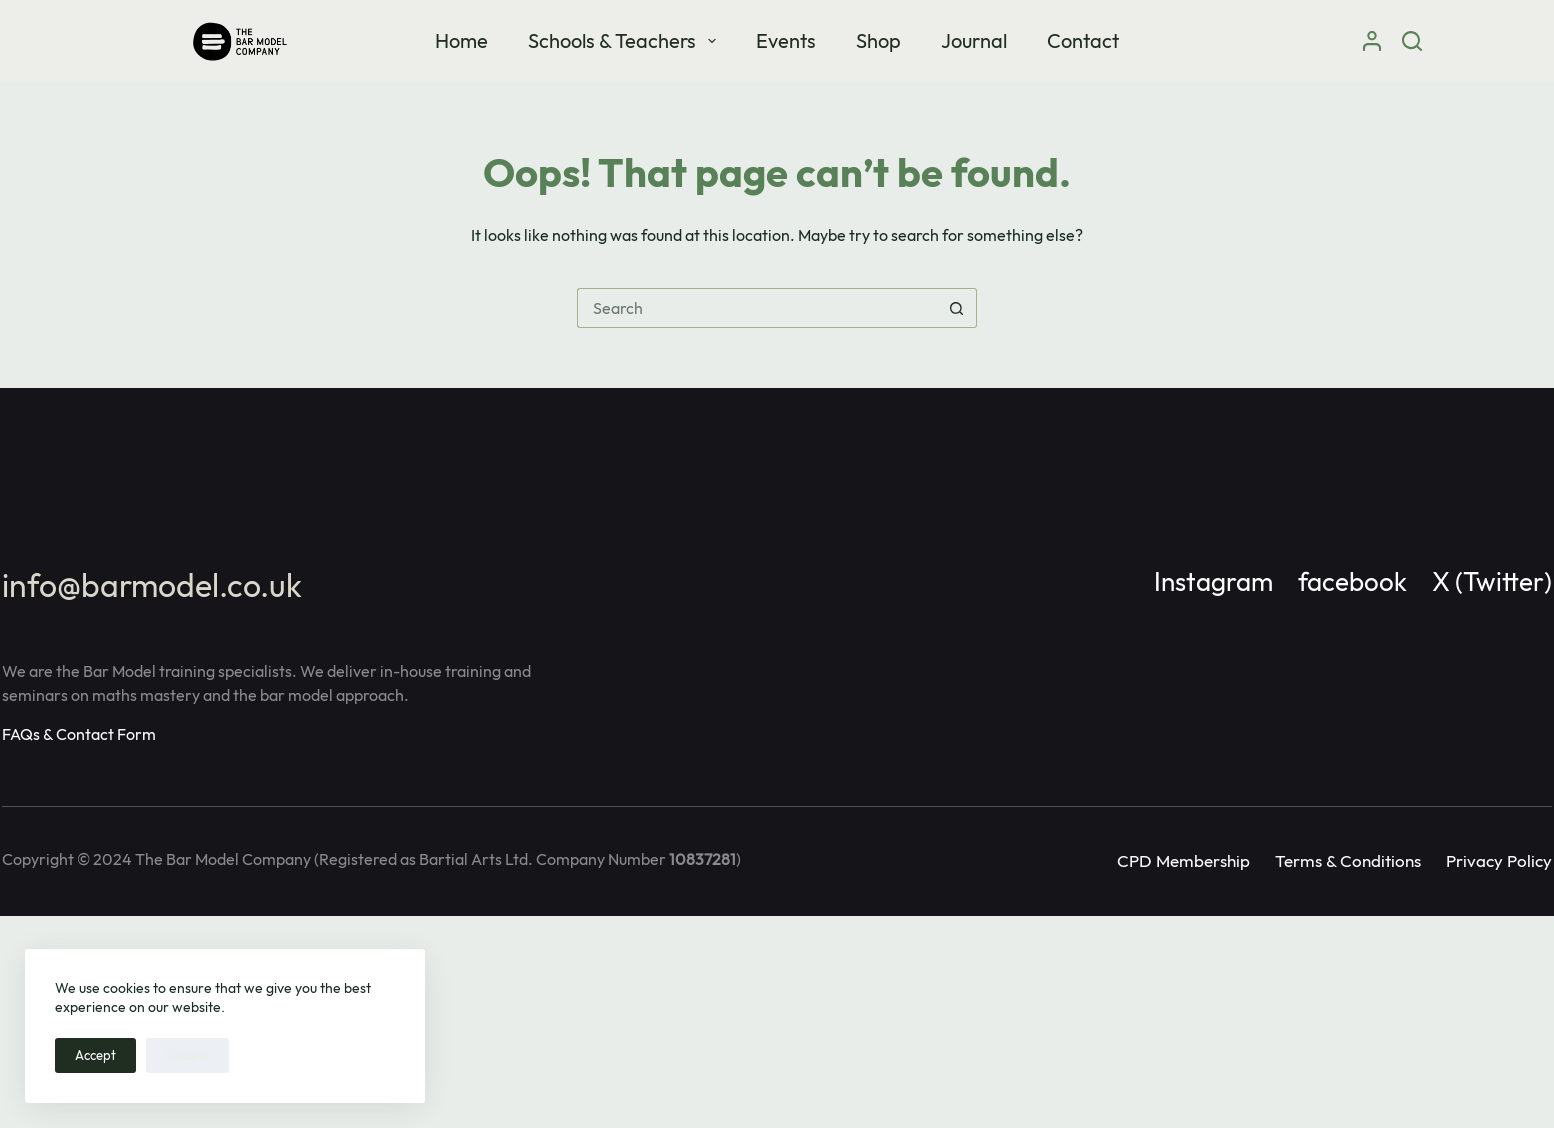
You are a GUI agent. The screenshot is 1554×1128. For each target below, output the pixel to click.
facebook (1352, 581)
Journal (974, 40)
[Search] (1412, 41)
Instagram (1213, 581)
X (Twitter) (1492, 581)
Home (461, 40)
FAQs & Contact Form (79, 734)
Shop (878, 40)
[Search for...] (757, 308)
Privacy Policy (1499, 860)
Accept (95, 1055)
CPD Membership (1183, 860)
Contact (1083, 40)
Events (786, 40)
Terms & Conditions (1348, 860)
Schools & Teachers (626, 40)
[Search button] (957, 308)
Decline (187, 1055)
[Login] (1372, 41)
